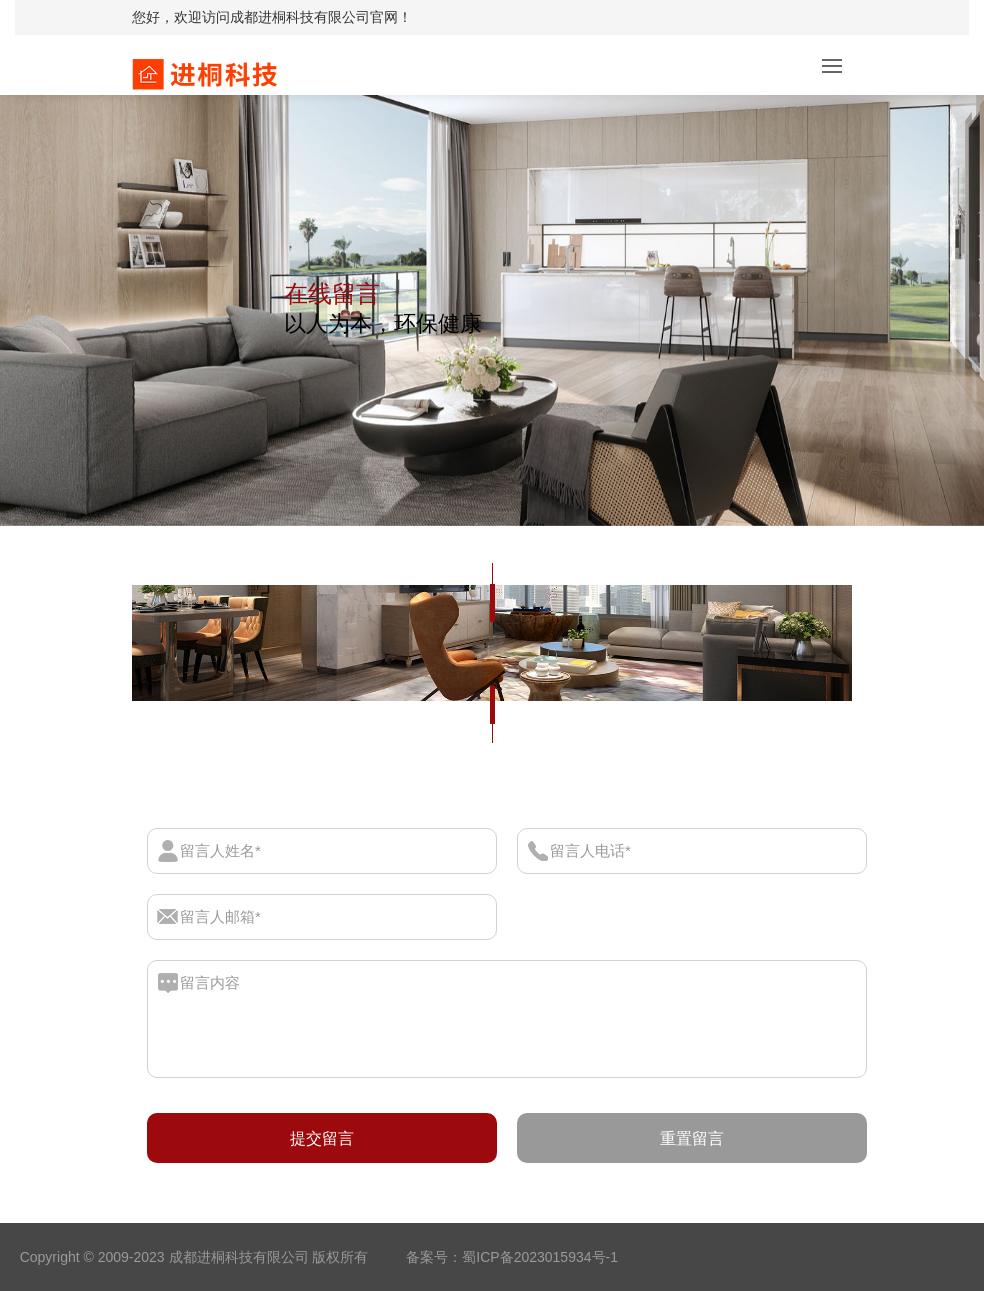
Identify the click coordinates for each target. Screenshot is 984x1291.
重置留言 (692, 1138)
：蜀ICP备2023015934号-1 (533, 1257)
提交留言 (322, 1138)
